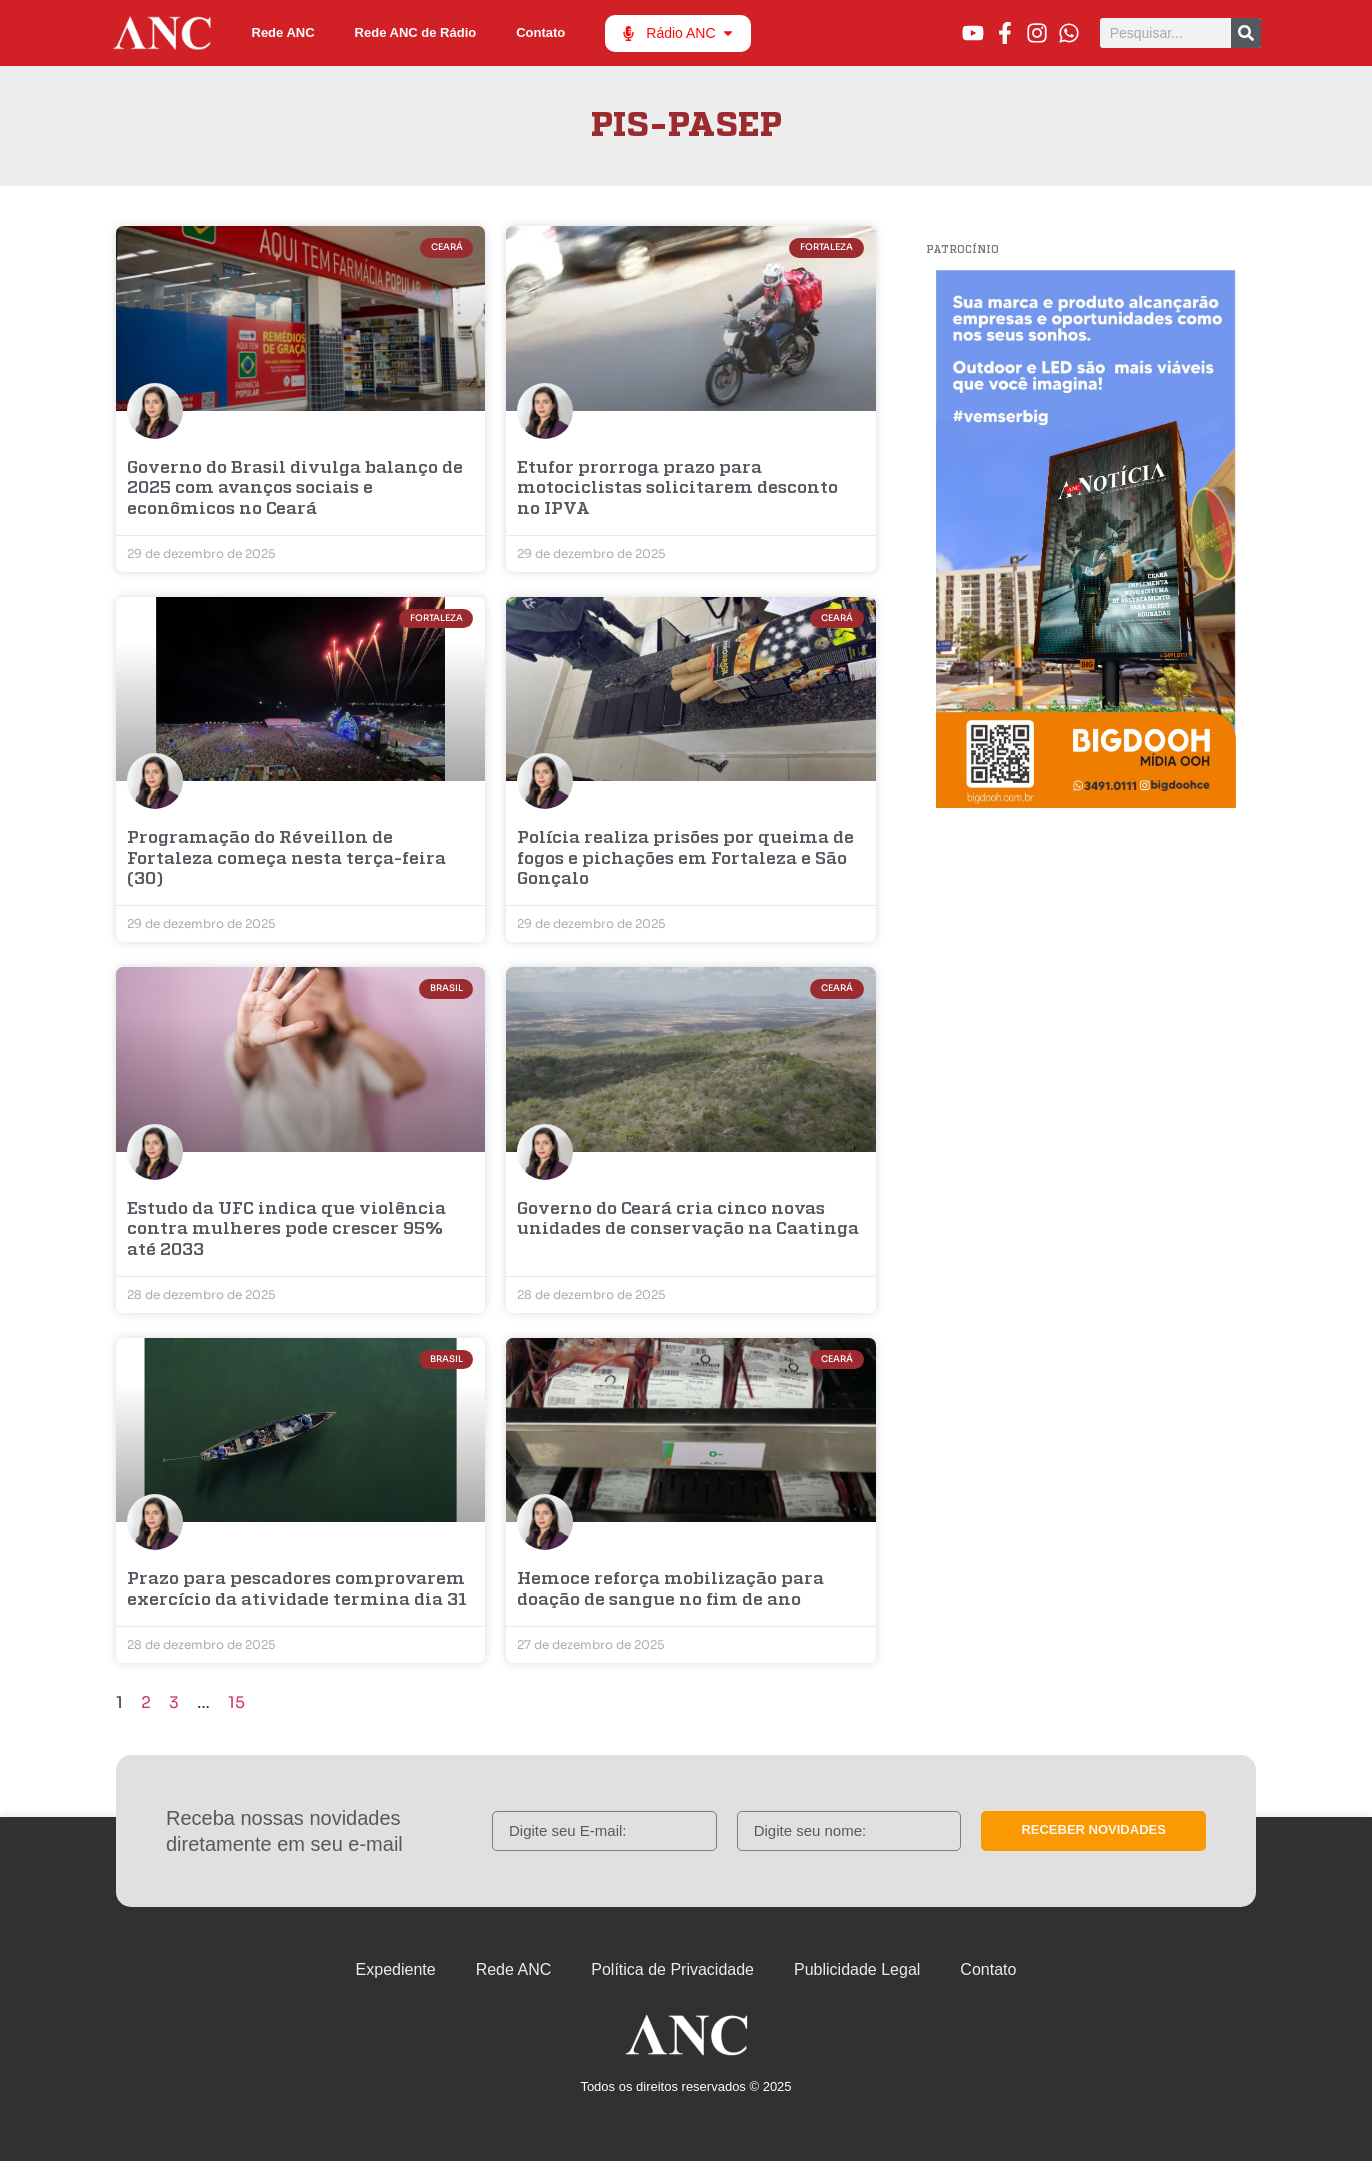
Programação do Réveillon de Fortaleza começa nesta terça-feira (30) (286, 859)
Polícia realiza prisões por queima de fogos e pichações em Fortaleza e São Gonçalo (685, 859)
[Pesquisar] (1246, 33)
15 (236, 1702)
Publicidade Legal (857, 1969)
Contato (540, 32)
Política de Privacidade (672, 1969)
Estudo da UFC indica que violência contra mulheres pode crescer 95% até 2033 (286, 1230)
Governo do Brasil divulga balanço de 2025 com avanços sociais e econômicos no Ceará (295, 489)
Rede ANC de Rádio (416, 32)
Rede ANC (283, 32)
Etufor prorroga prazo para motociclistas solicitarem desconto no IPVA (677, 489)
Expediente (396, 1969)
